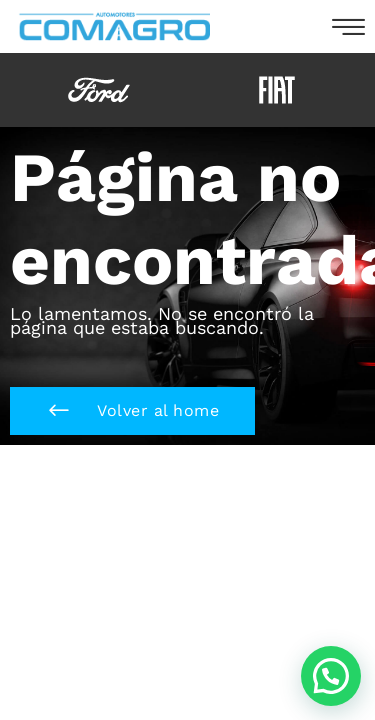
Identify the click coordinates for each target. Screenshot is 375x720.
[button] (132, 411)
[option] (99, 90)
